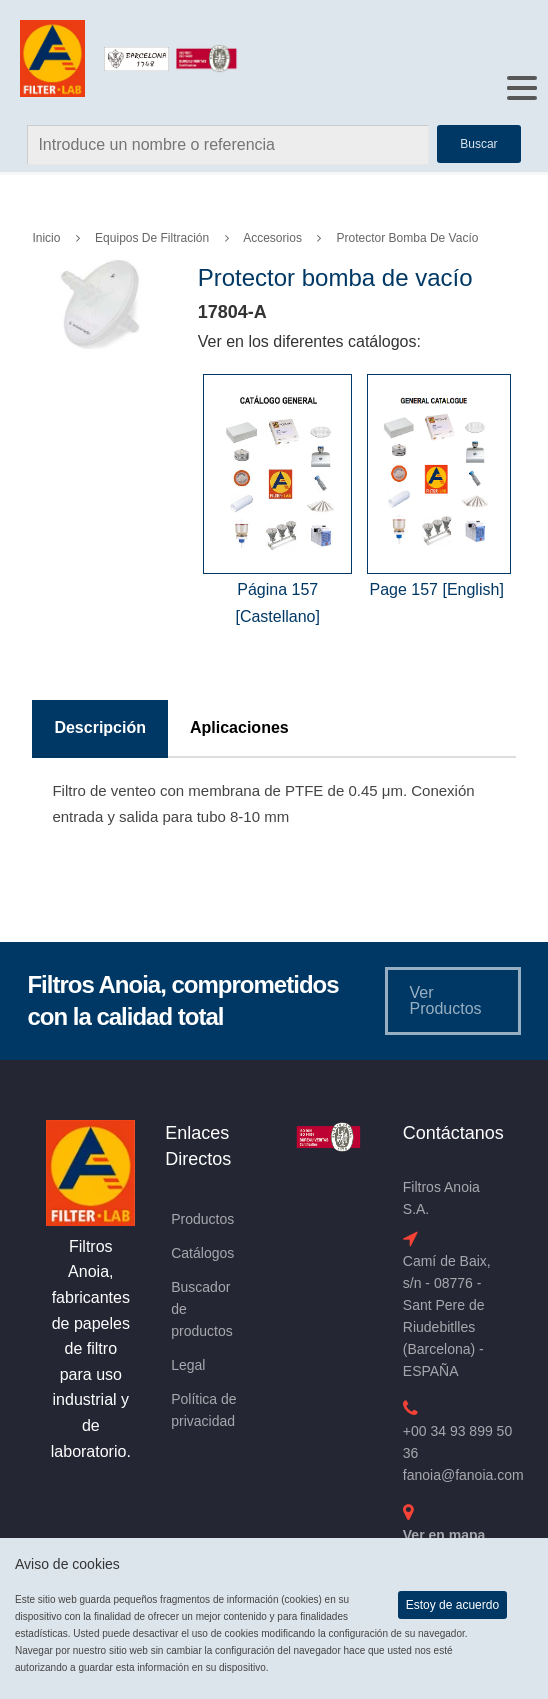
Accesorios (272, 238)
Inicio (46, 238)
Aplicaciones (239, 727)
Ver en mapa (444, 1535)
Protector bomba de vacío (408, 238)
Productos (202, 1219)
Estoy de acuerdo (452, 1605)
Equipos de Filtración (152, 238)
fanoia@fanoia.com (463, 1475)
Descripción (100, 727)
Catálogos (202, 1253)
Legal (188, 1365)
